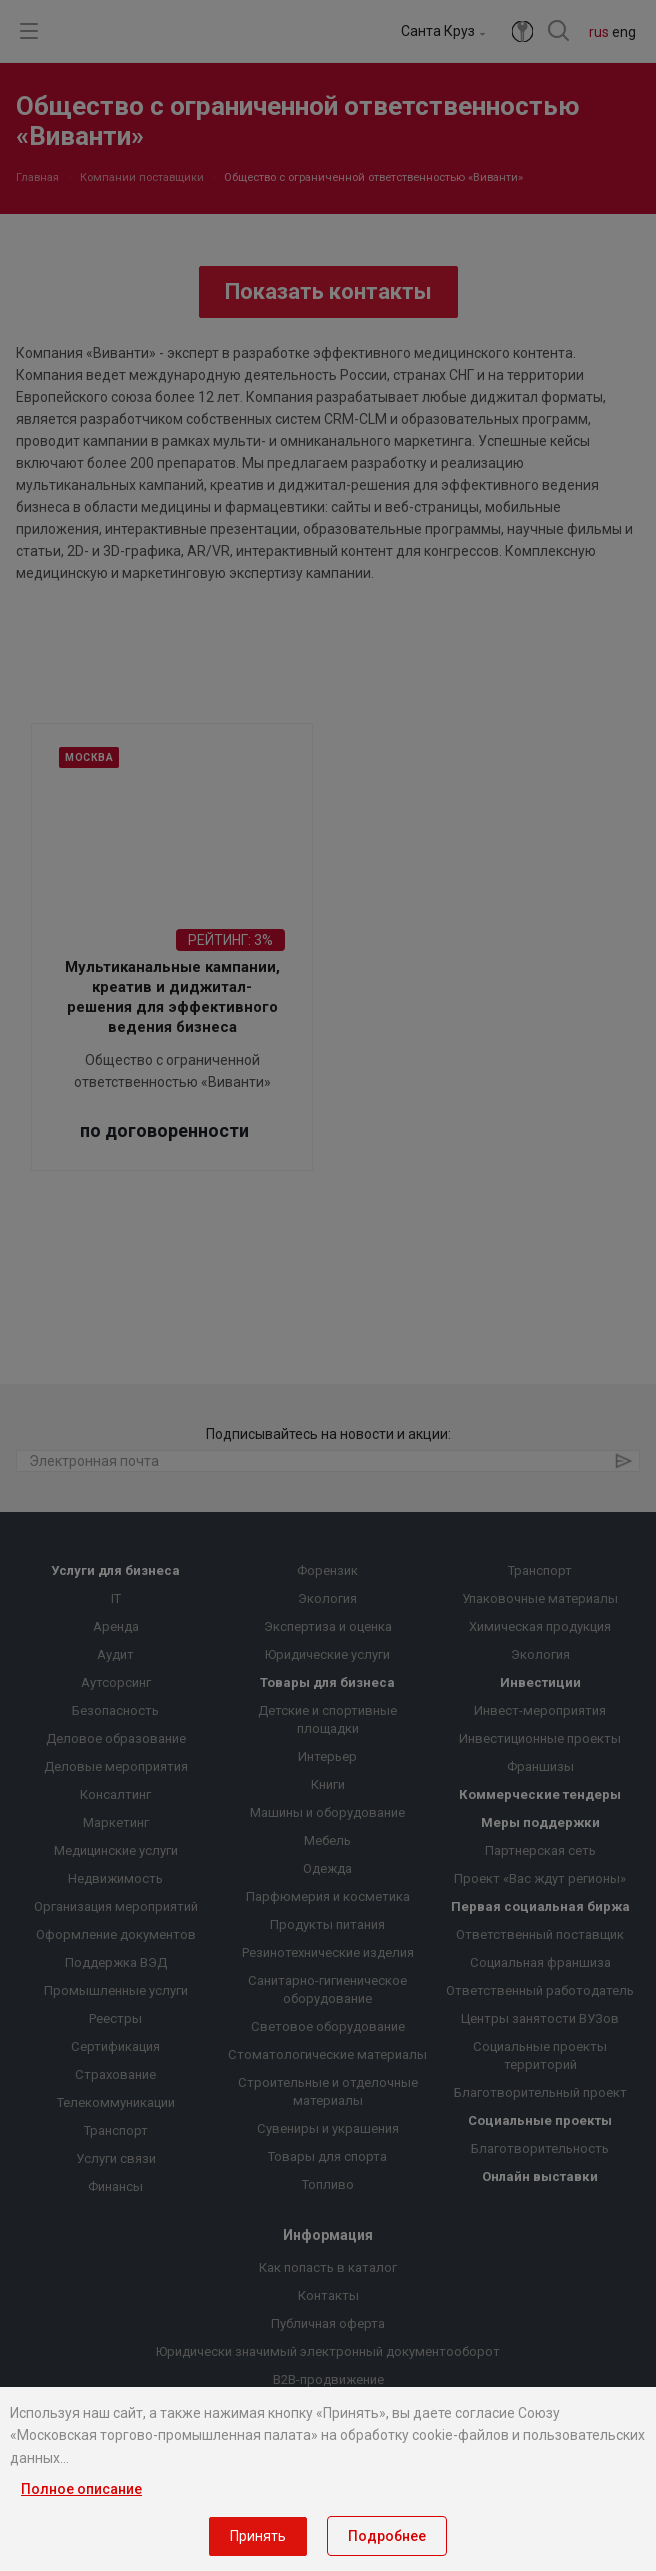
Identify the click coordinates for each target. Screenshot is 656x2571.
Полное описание (81, 2489)
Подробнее (387, 2536)
